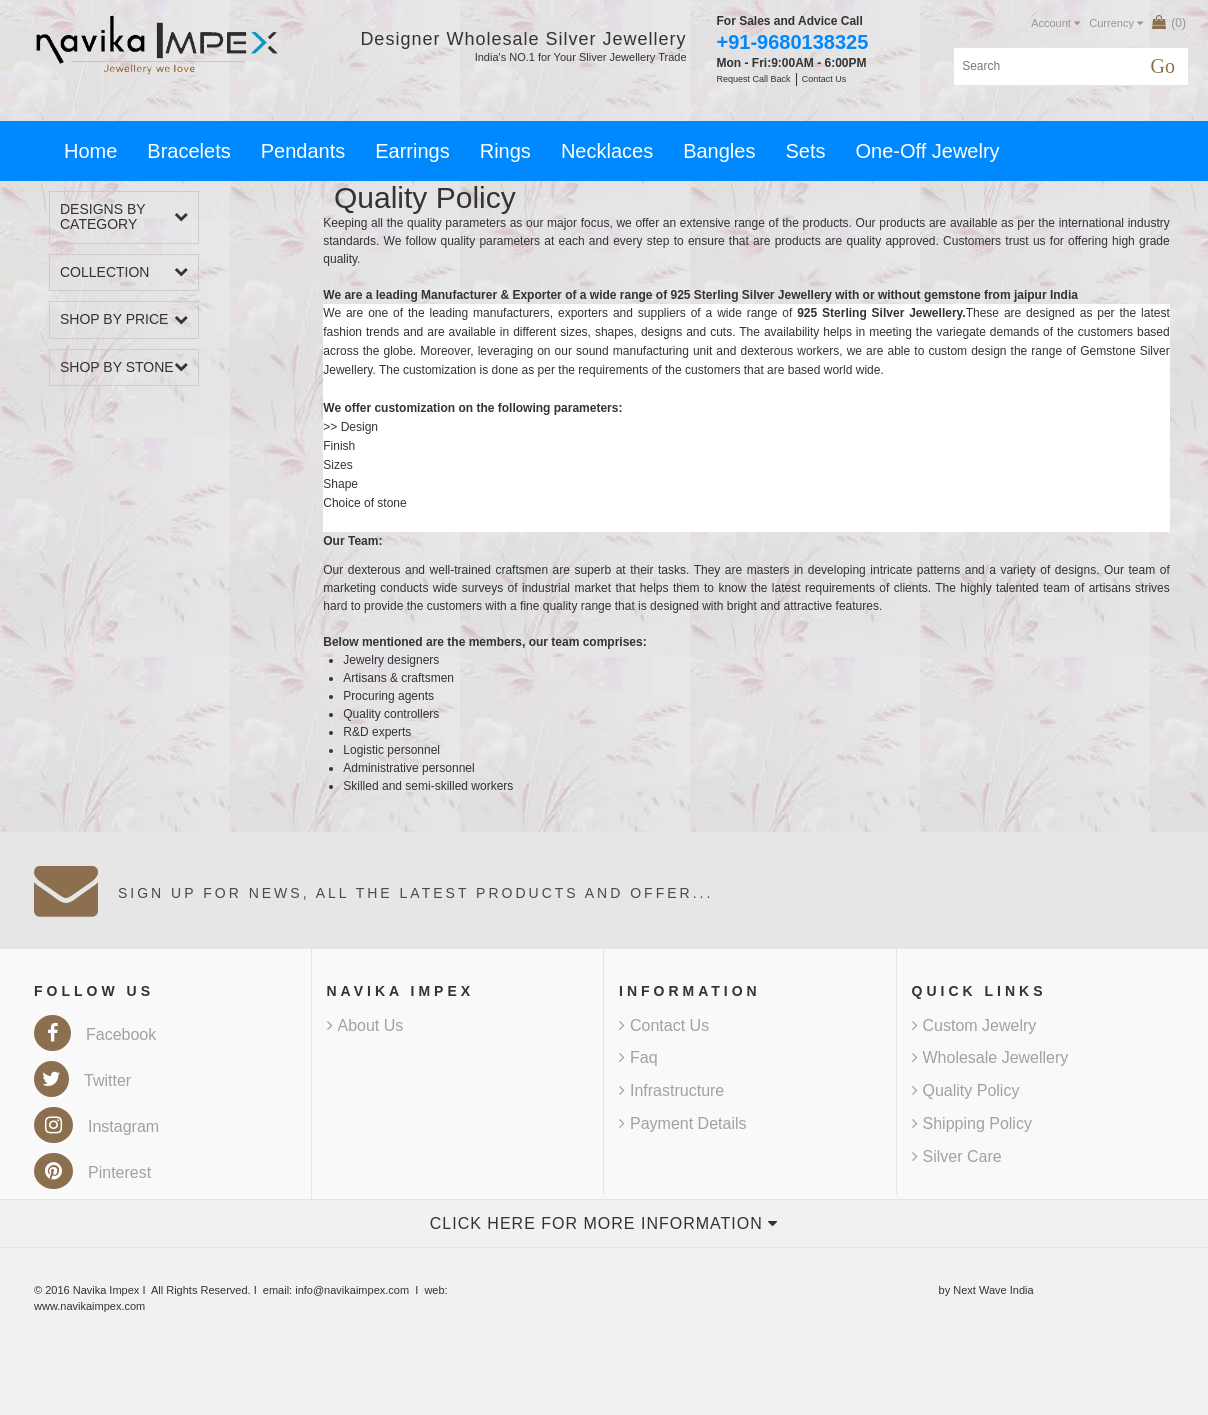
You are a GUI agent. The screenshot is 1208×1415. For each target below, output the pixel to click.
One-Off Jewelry (927, 151)
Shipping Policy (972, 1123)
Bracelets (188, 151)
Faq (638, 1057)
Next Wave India (993, 1290)
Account (1055, 23)
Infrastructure (671, 1090)
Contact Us (664, 1025)
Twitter (82, 1080)
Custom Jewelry (974, 1025)
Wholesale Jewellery (990, 1057)
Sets (805, 151)
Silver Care (957, 1156)
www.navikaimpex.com (89, 1306)
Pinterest (92, 1172)
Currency (1116, 23)
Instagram (96, 1126)
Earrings (412, 151)
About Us (365, 1025)
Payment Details (683, 1123)
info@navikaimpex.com (352, 1290)
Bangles (719, 151)
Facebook (95, 1034)
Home (90, 151)
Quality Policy (966, 1090)
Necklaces (607, 151)
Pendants (303, 151)
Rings (505, 151)
